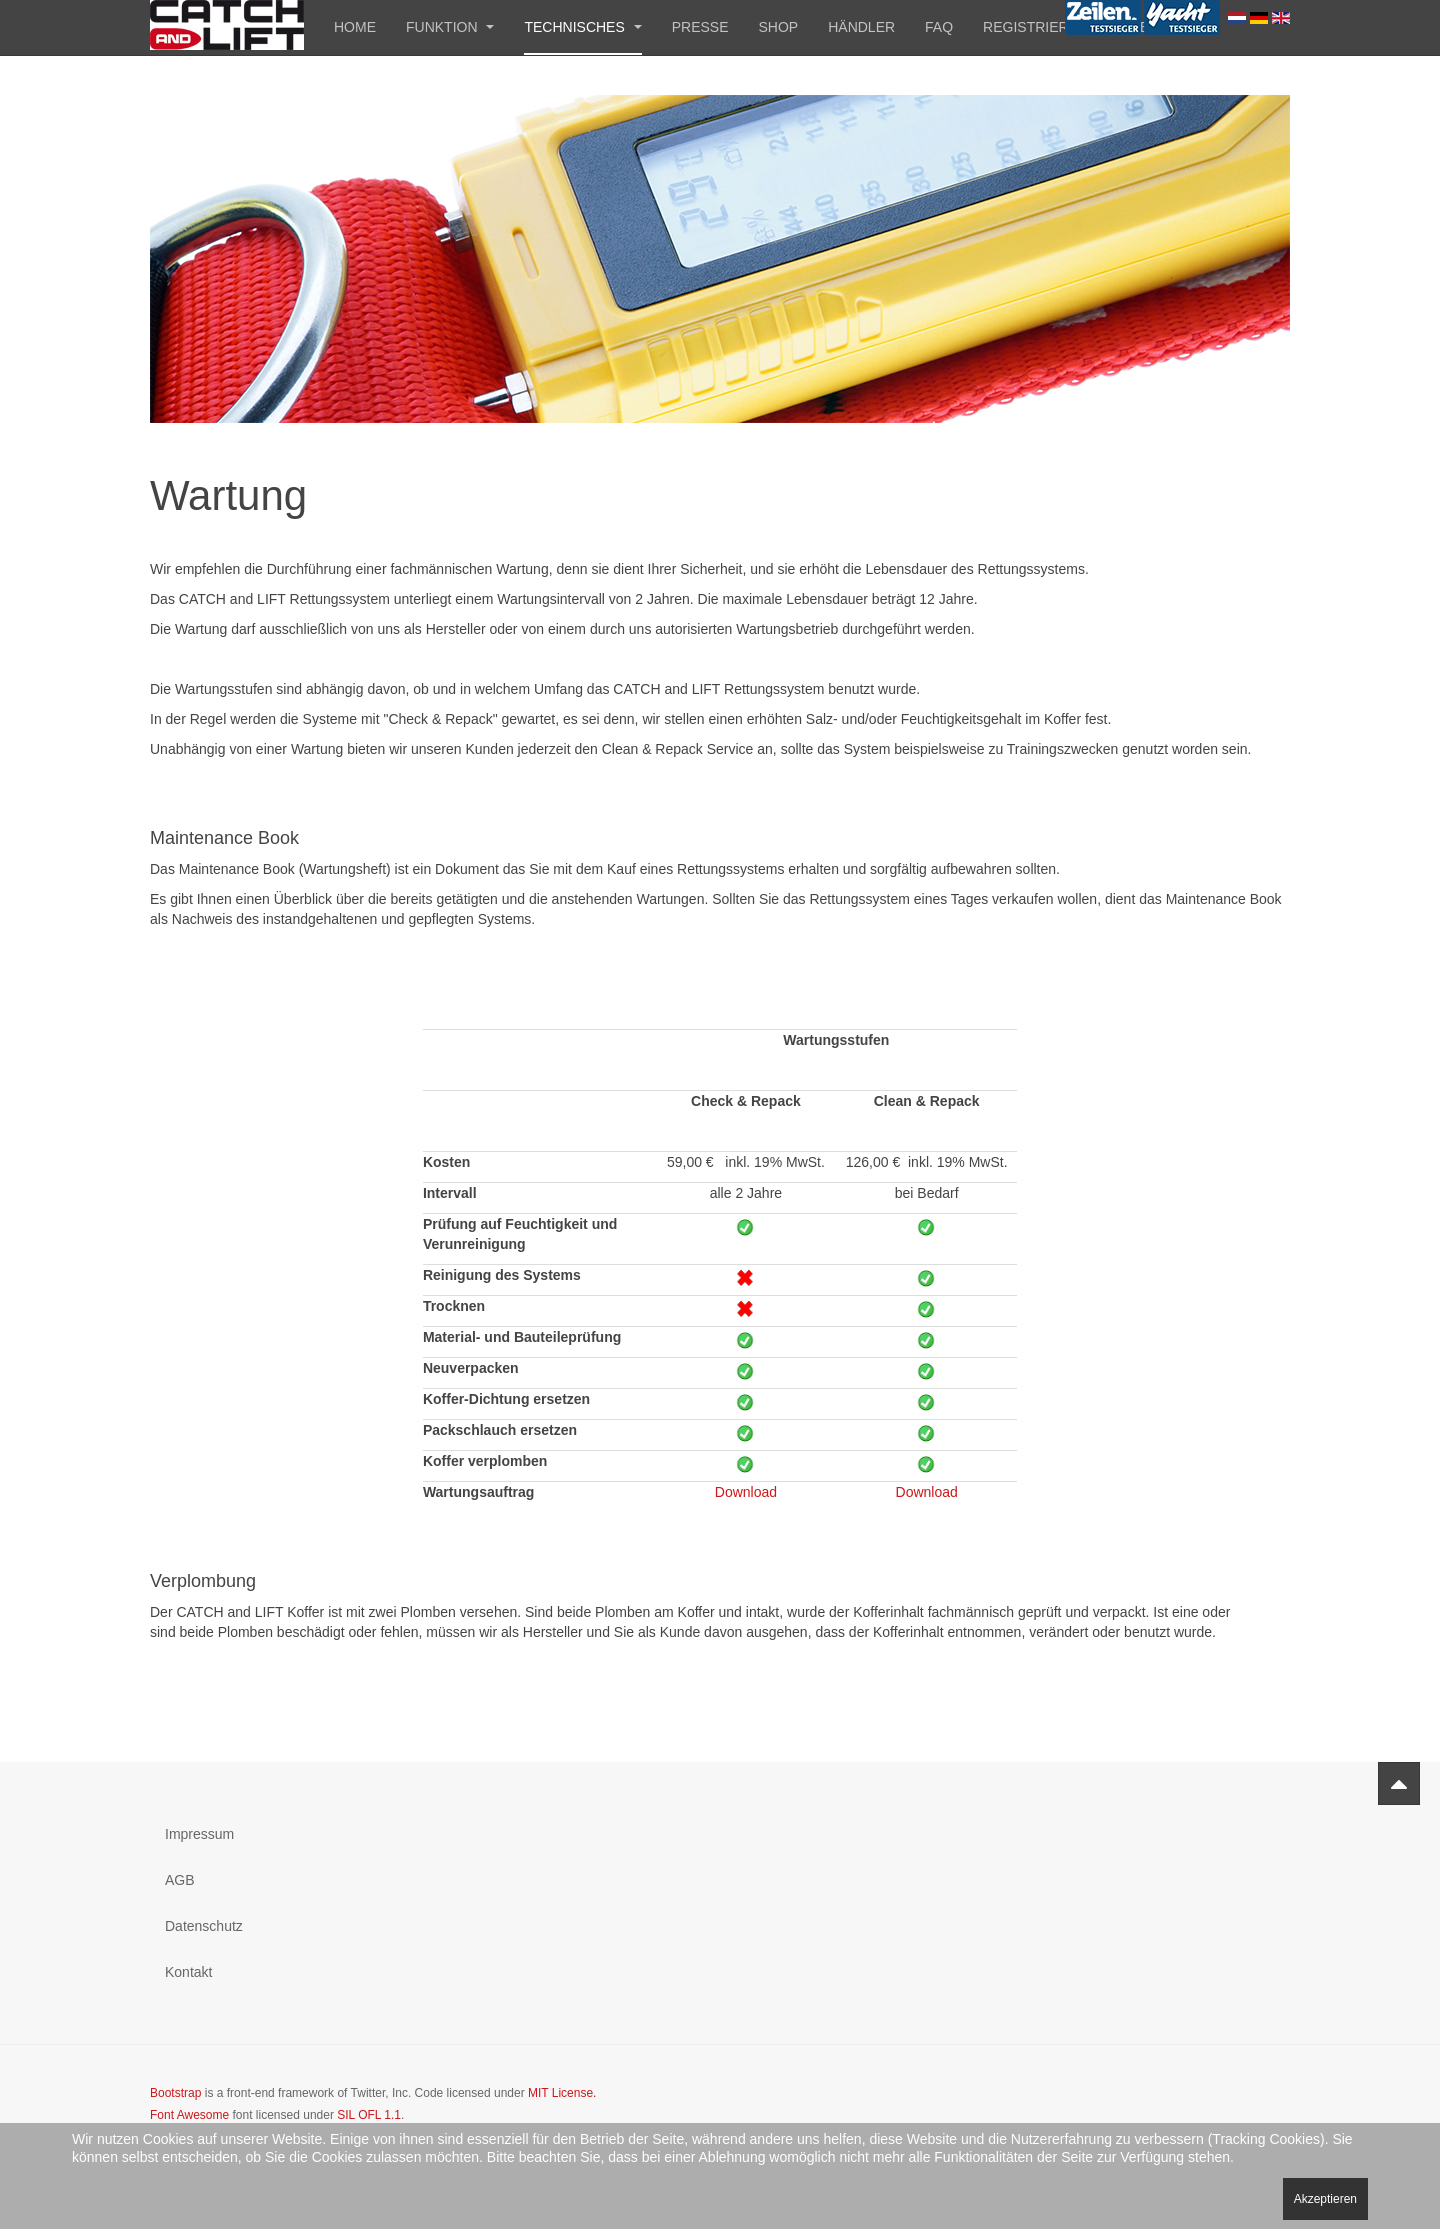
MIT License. (562, 2093)
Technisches (582, 27)
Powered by (1199, 2110)
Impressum (199, 1834)
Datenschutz (204, 1926)
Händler (861, 27)
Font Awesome (189, 2115)
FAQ (939, 27)
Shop (779, 27)
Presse (700, 27)
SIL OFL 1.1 (369, 2115)
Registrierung (1041, 27)
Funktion (450, 27)
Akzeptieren (1325, 2199)
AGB (180, 1880)
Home (355, 27)
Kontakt (188, 1972)
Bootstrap (175, 2093)
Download (746, 1492)
